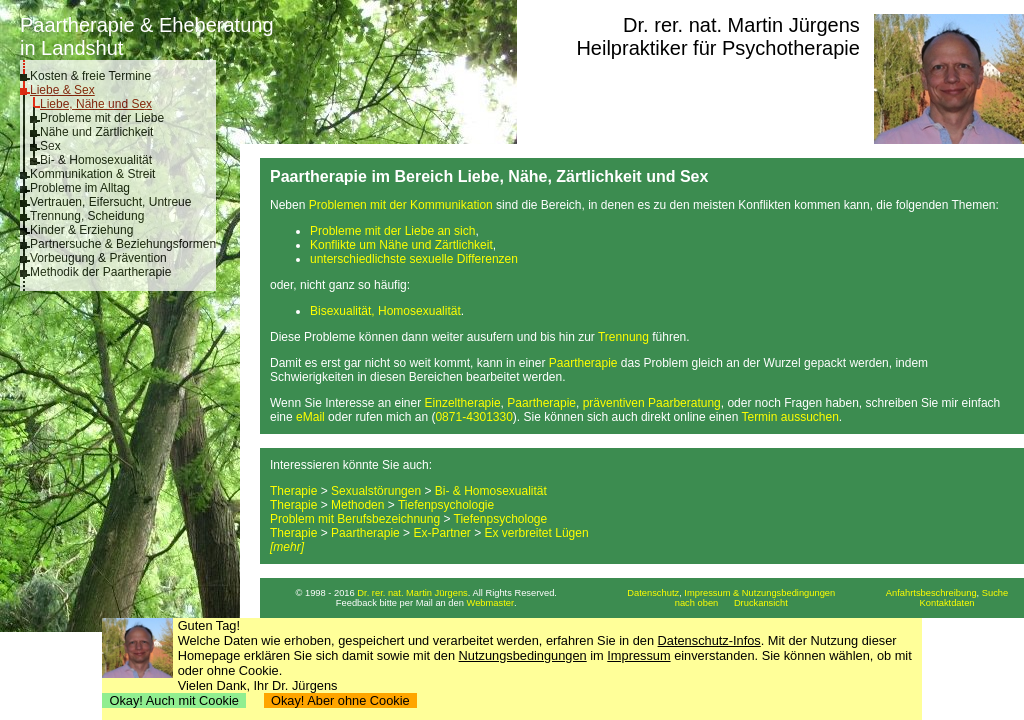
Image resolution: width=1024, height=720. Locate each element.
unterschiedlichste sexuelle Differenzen (414, 259)
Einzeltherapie (463, 403)
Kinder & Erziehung (81, 230)
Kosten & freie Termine (90, 76)
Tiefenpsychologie (446, 505)
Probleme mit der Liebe (102, 118)
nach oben (697, 603)
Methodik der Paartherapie (100, 272)
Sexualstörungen (376, 491)
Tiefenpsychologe (501, 519)
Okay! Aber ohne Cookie (340, 700)
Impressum (638, 655)
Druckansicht (761, 603)
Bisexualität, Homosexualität (385, 311)
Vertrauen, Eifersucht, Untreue (110, 202)
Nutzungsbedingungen (523, 655)
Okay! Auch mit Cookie (174, 700)
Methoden (357, 505)
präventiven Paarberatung (652, 403)
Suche (995, 593)
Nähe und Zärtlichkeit (96, 132)
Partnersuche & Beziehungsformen (123, 244)
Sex (50, 146)
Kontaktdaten (947, 603)
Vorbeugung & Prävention (98, 258)
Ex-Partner (441, 533)
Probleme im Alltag (80, 188)
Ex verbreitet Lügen (537, 533)
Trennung (623, 337)
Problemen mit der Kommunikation (401, 205)
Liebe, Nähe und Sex (96, 104)
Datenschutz (653, 593)
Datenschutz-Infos (709, 640)
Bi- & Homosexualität (96, 160)
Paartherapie (583, 363)
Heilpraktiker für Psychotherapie (717, 48)
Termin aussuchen (789, 417)
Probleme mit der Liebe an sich (392, 231)
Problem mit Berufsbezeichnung (355, 519)
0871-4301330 (473, 417)
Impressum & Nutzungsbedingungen (759, 593)
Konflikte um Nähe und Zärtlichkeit (401, 245)
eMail (310, 417)
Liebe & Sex (62, 90)
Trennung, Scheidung (87, 216)
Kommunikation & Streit (92, 174)
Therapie (293, 491)
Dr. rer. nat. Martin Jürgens (741, 25)
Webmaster (491, 603)
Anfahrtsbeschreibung (931, 593)
